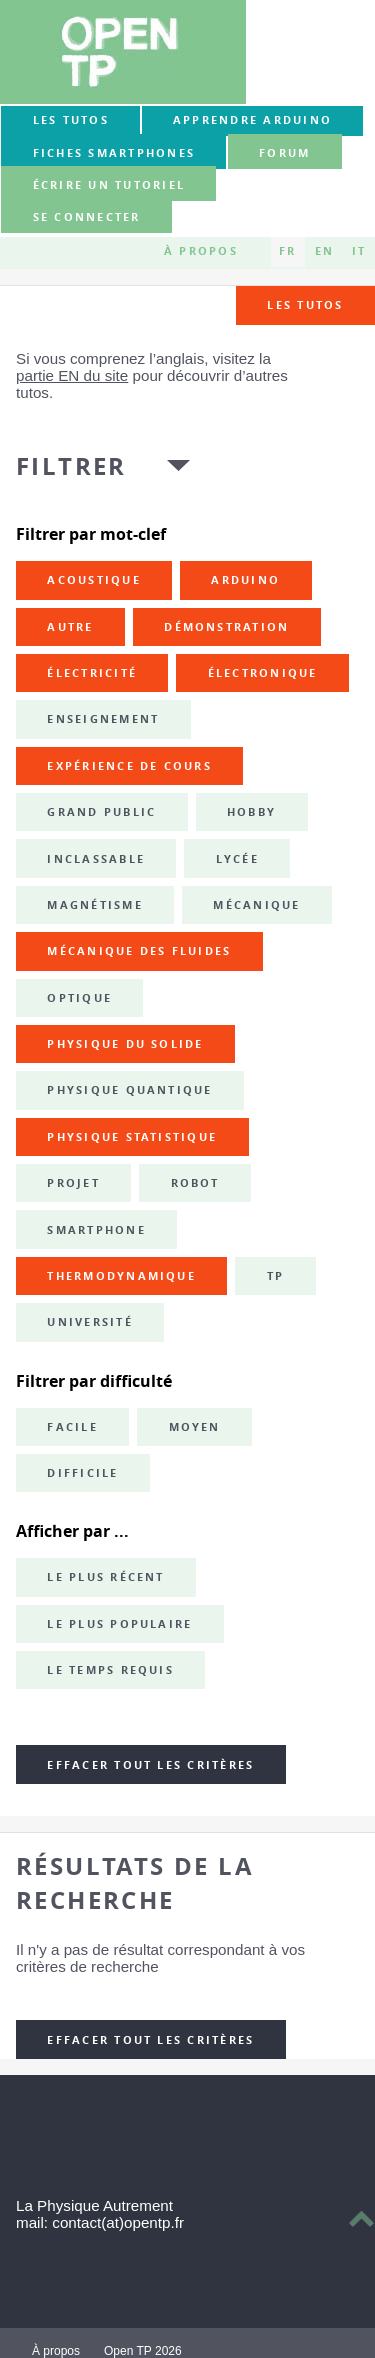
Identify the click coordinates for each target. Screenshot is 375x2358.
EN (324, 252)
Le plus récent (105, 1577)
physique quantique (129, 1090)
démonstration (226, 627)
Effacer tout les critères (150, 1765)
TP (275, 1276)
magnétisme (94, 905)
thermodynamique (121, 1276)
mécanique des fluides (139, 951)
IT (359, 252)
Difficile (82, 1473)
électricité (92, 673)
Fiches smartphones (114, 153)
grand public (101, 812)
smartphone (96, 1230)
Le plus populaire (119, 1624)
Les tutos (71, 120)
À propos (201, 252)
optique (79, 998)
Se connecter (87, 218)
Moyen (195, 1427)
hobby (251, 812)
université (89, 1322)
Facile (72, 1427)
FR (287, 252)
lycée (237, 859)
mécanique (256, 905)
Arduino (245, 580)
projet (73, 1183)
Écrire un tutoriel (109, 185)
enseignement (103, 719)
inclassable (96, 859)
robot (195, 1183)
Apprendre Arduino (252, 120)
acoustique (93, 580)
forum (284, 153)
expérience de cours (129, 766)
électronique (263, 673)
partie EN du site (72, 375)
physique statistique (132, 1137)
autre (70, 627)
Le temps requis (110, 1670)
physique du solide (125, 1044)
